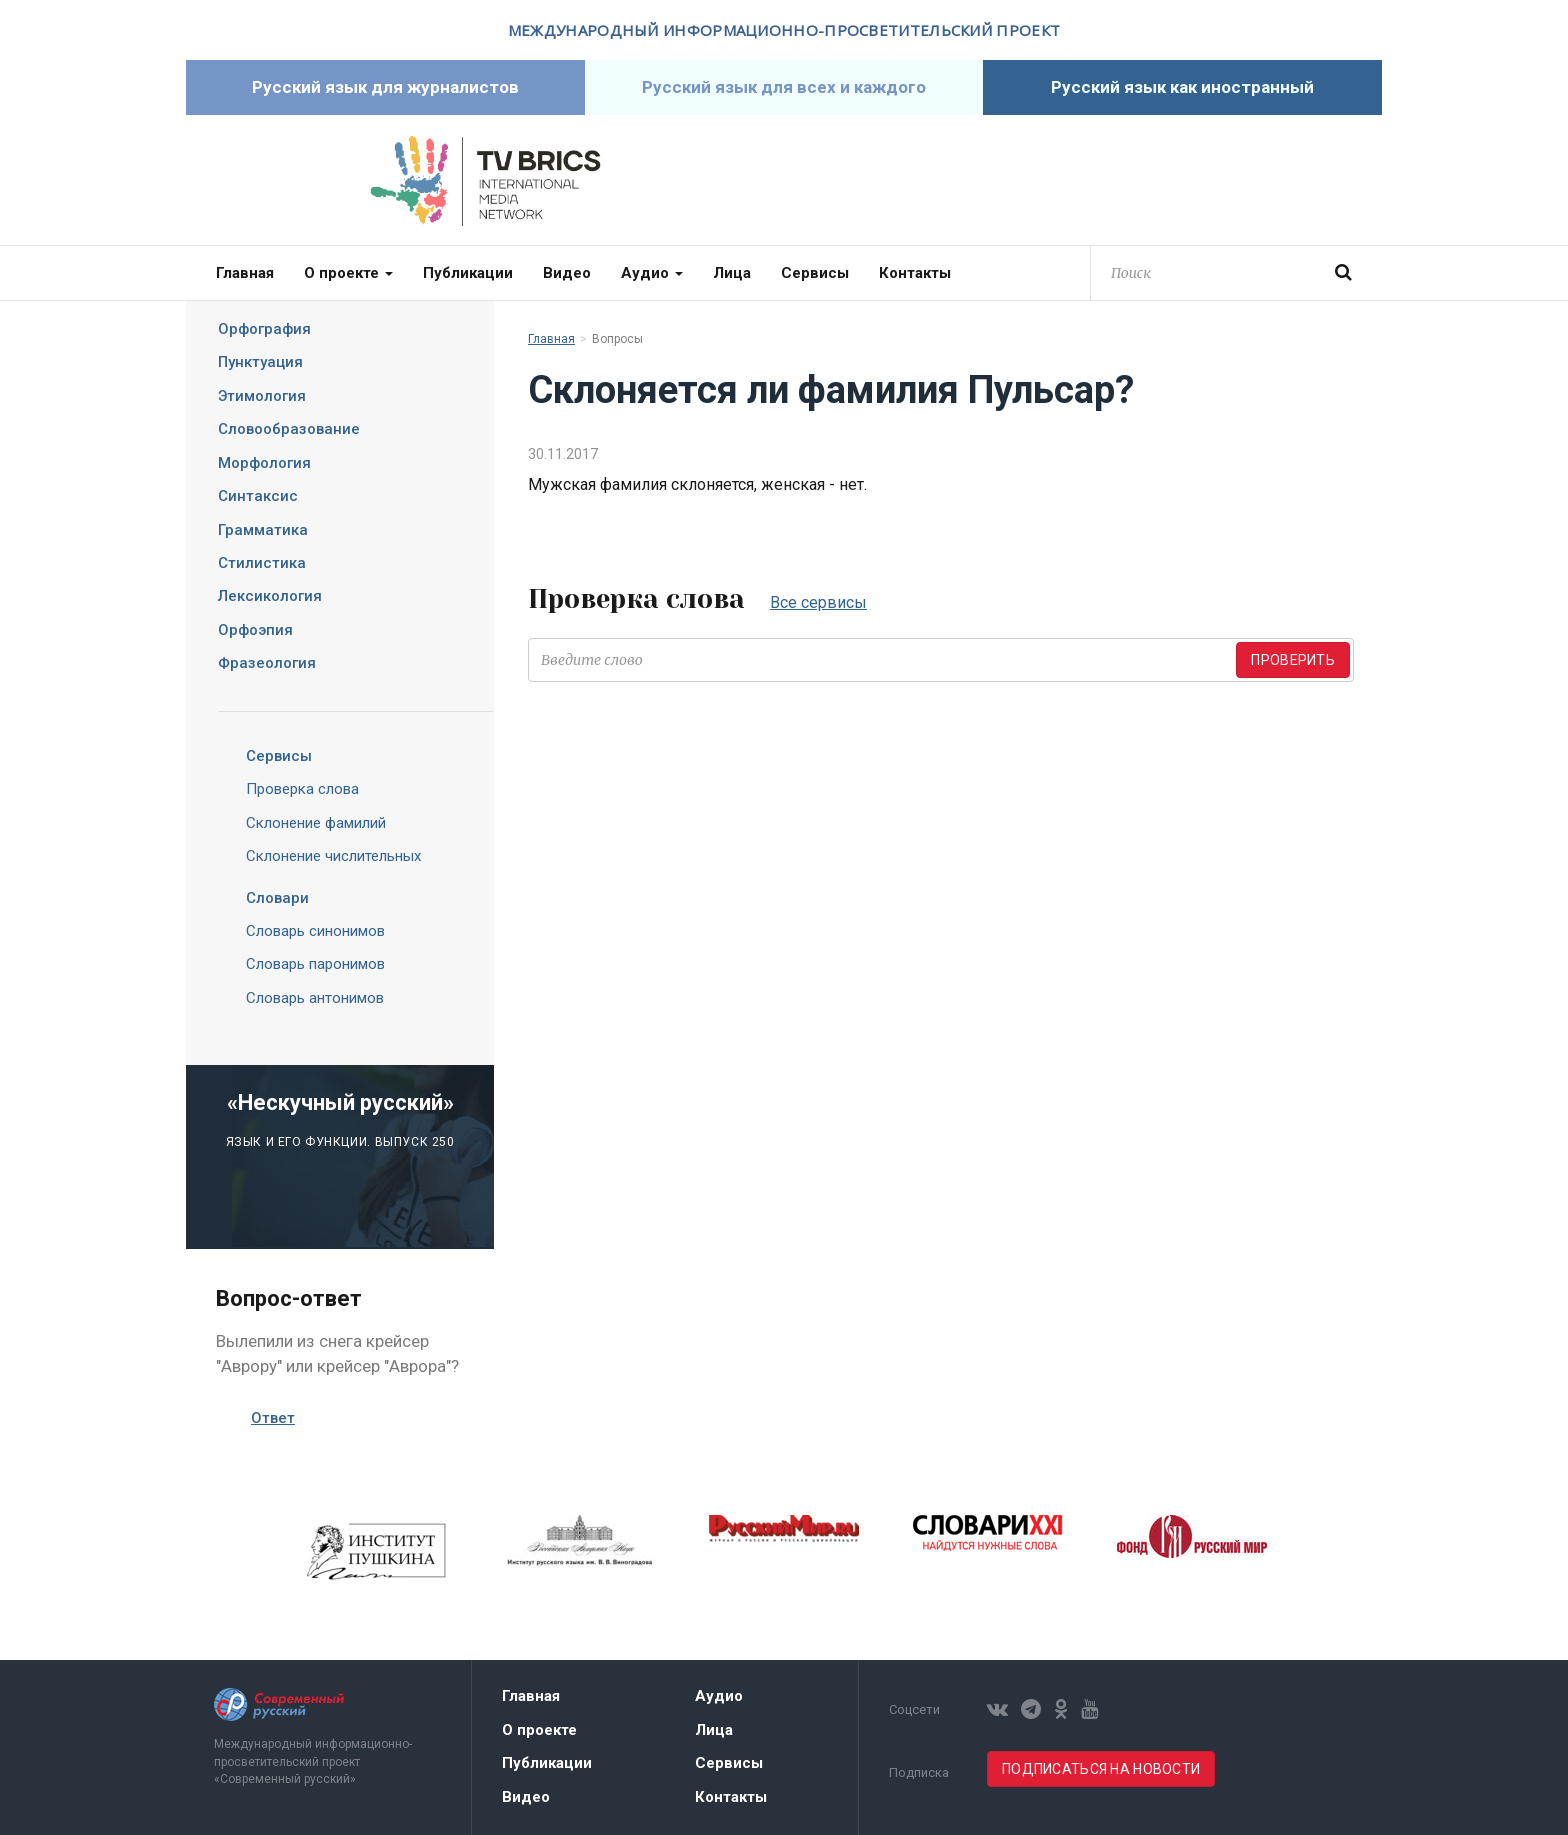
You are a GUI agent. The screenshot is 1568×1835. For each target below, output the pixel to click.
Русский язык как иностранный (1182, 87)
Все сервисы (818, 602)
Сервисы (815, 273)
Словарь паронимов (315, 964)
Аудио (652, 273)
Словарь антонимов (315, 998)
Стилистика (262, 563)
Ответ (273, 1418)
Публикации (468, 273)
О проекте (348, 273)
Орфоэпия (255, 630)
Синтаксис (258, 496)
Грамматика (263, 530)
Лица (732, 273)
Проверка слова (302, 789)
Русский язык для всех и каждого (784, 87)
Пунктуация (260, 362)
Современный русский (1083, 181)
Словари (262, 898)
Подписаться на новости (1101, 1769)
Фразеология (267, 663)
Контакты (915, 273)
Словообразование (289, 429)
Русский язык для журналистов (385, 87)
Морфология (264, 463)
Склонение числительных (333, 856)
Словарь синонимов (315, 931)
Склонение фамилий (316, 823)
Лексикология (270, 596)
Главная (245, 273)
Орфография (264, 329)
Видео (567, 273)
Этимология (262, 396)
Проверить (1293, 660)
